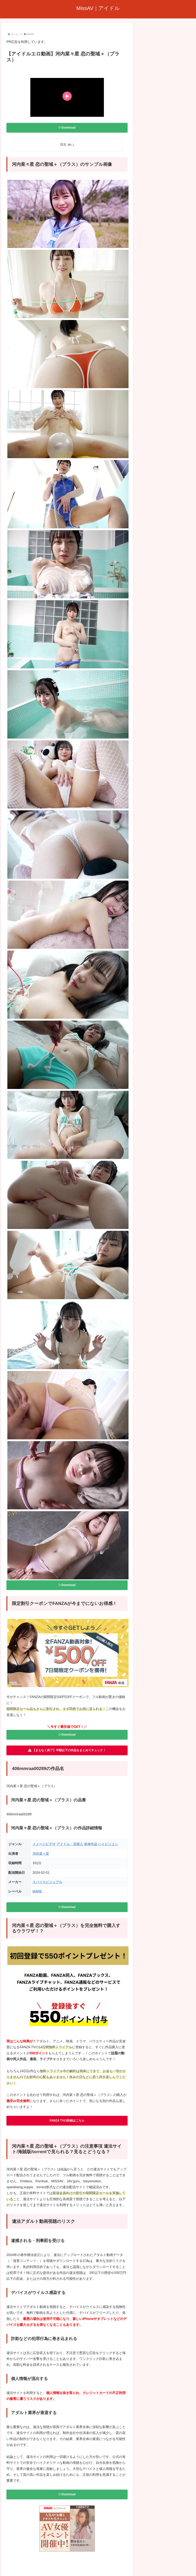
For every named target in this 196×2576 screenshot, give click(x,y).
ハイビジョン (108, 1844)
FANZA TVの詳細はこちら (67, 2120)
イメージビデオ (44, 1844)
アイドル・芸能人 (70, 1844)
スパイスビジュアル (47, 1882)
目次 (63, 144)
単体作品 (90, 1844)
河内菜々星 (41, 1854)
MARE (37, 1891)
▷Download (66, 127)
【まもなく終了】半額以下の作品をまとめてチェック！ (67, 1750)
